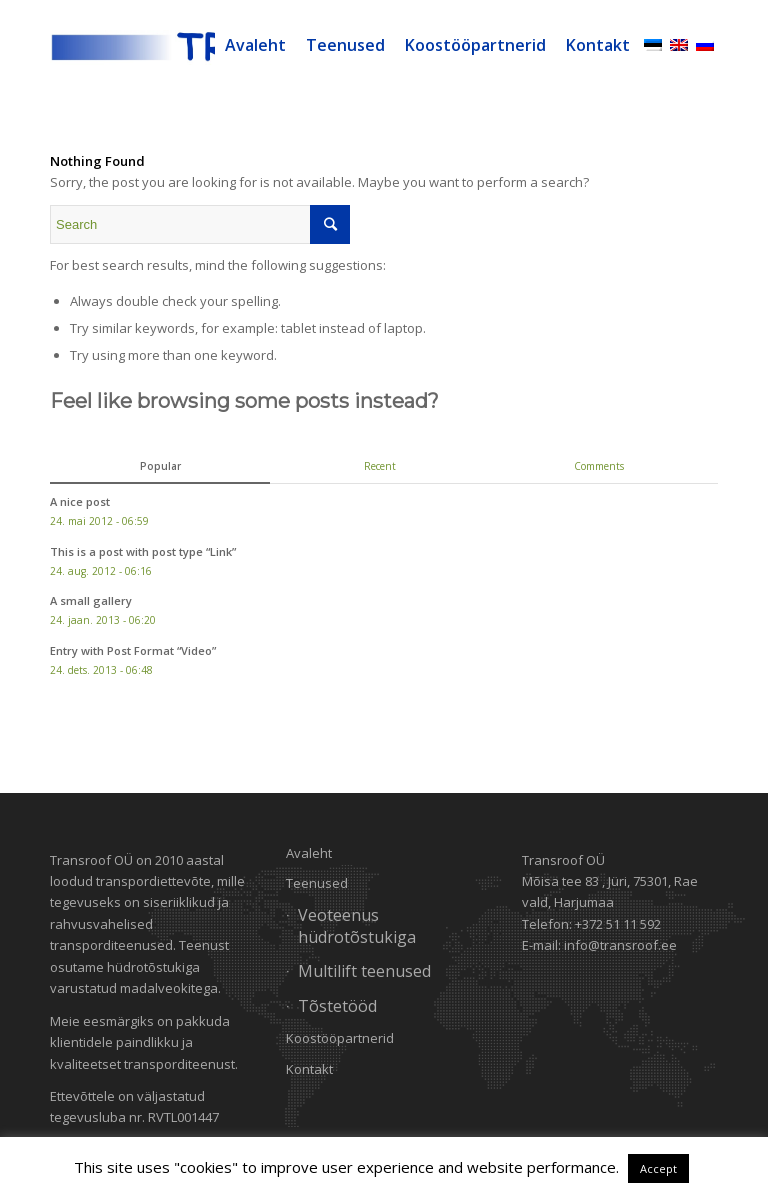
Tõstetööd (337, 1006)
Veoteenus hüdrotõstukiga (357, 925)
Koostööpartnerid (340, 1038)
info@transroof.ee (620, 945)
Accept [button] (658, 1168)
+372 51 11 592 (618, 924)
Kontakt (309, 1069)
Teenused (317, 883)
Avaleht (309, 853)
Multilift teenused (364, 971)
